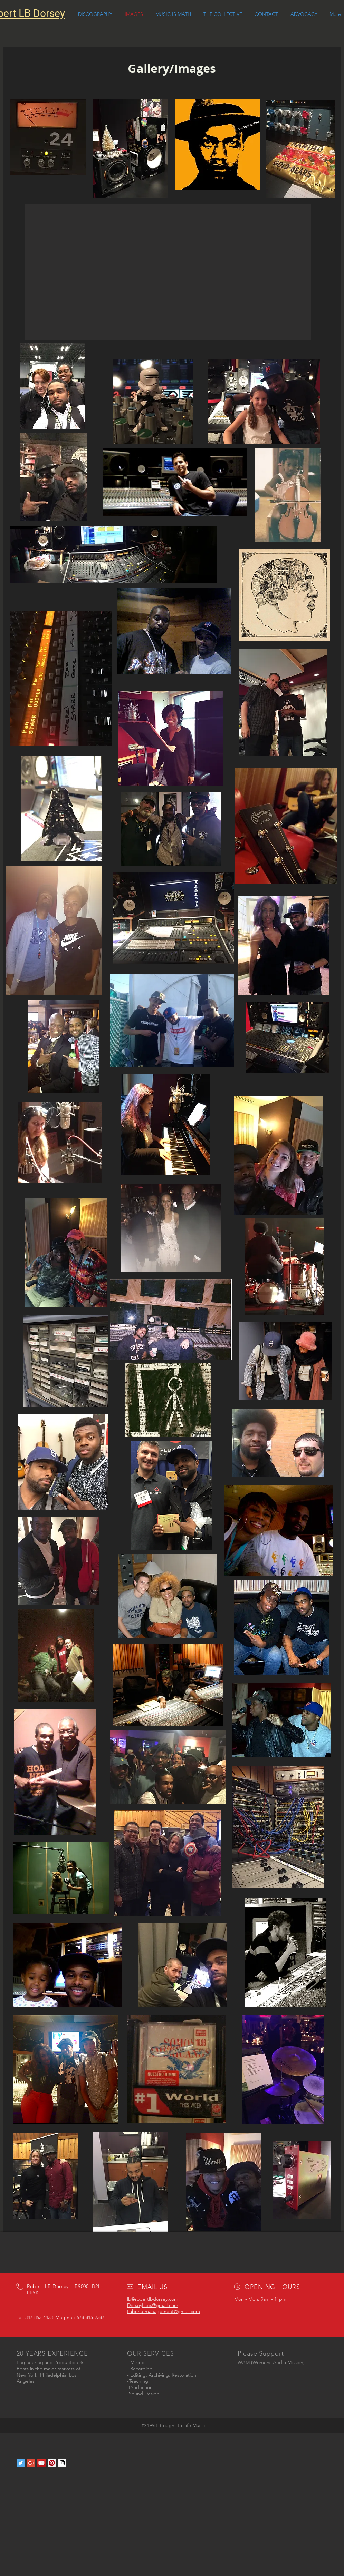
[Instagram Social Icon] (62, 2463)
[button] (168, 272)
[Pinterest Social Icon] (52, 2463)
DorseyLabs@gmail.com (152, 2305)
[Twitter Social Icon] (21, 2463)
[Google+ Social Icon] (31, 2463)
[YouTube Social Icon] (41, 2463)
